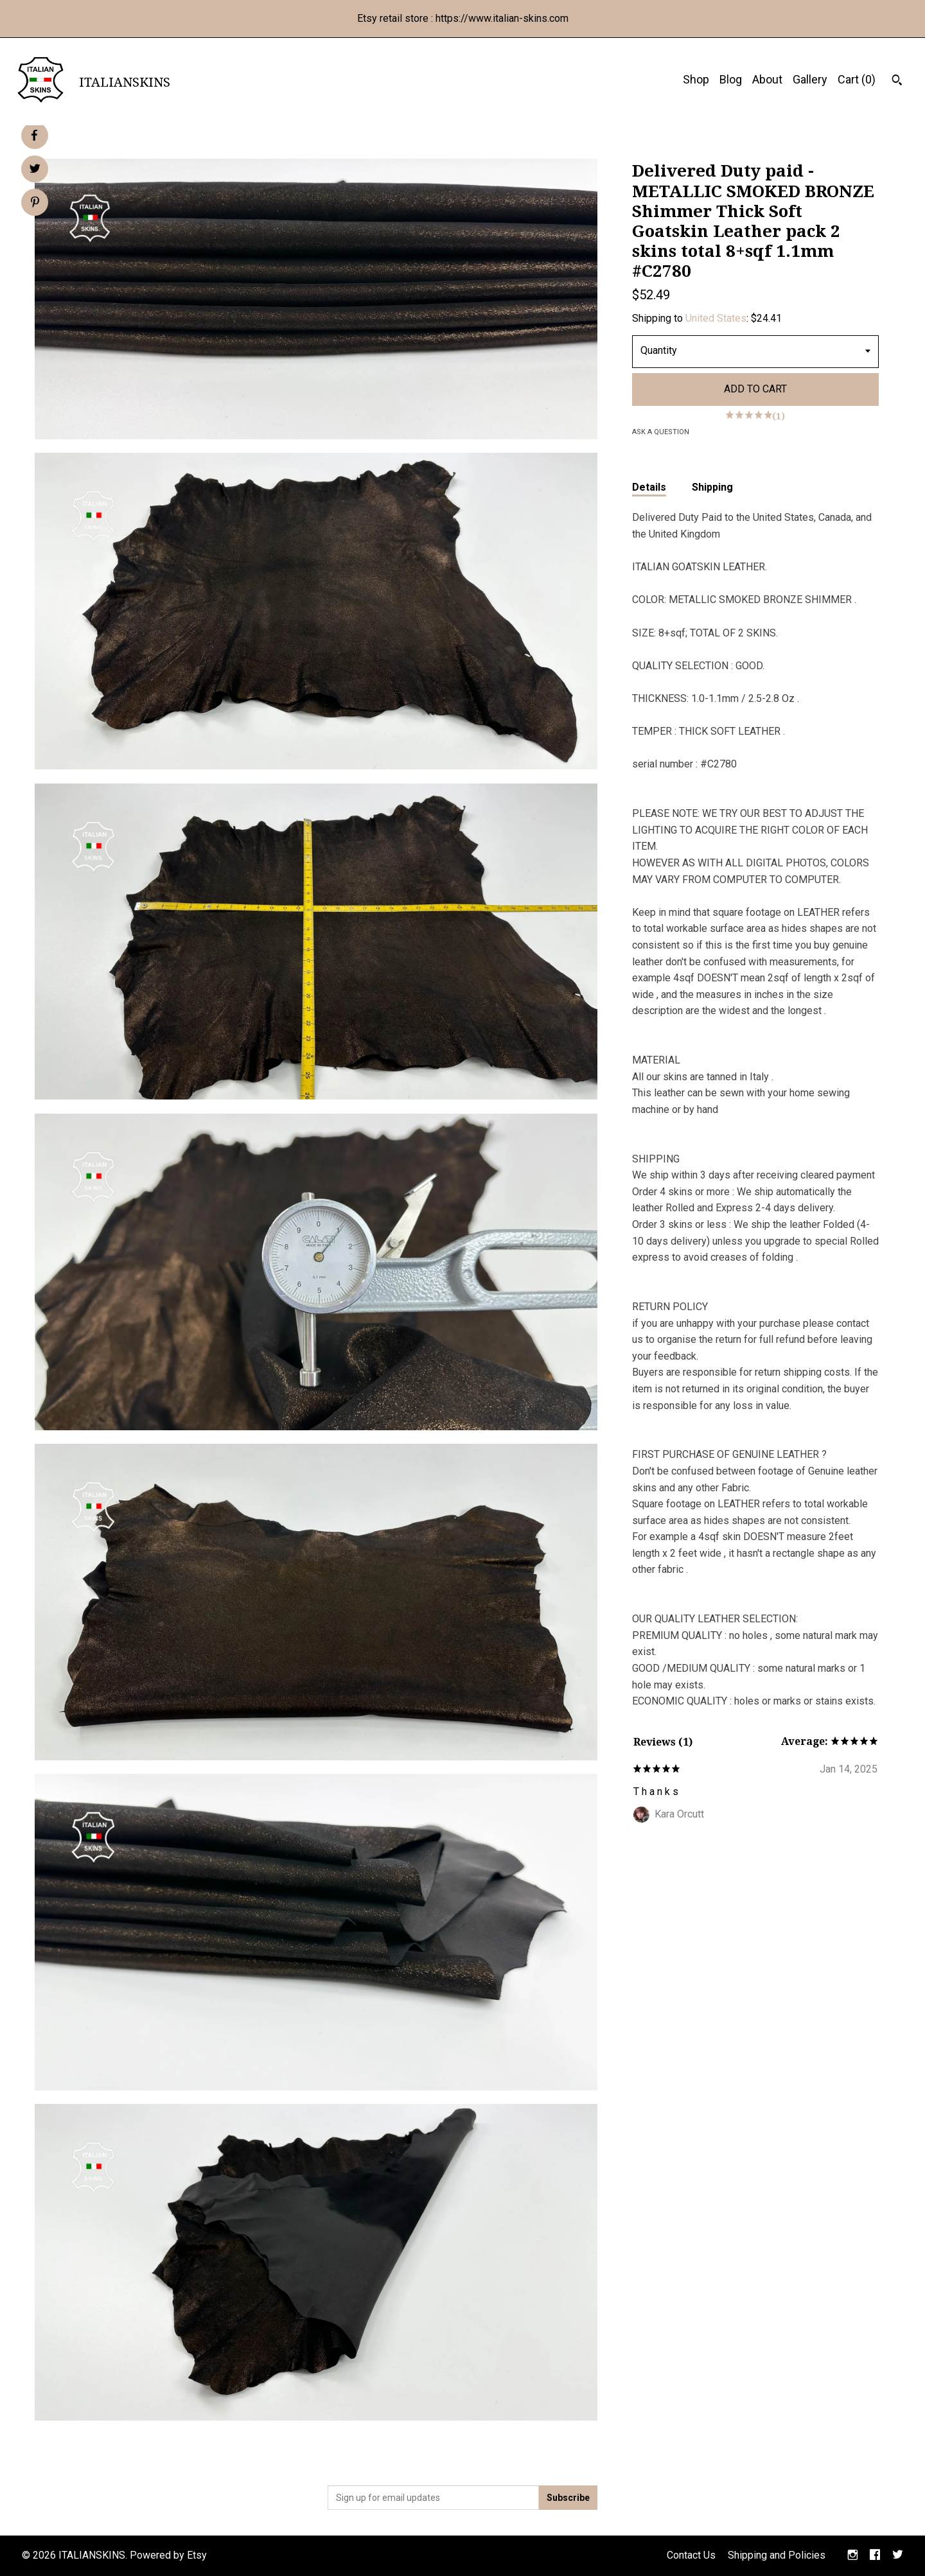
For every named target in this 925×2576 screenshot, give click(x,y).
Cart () (857, 79)
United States (715, 318)
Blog (730, 79)
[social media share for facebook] (34, 135)
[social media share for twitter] (35, 170)
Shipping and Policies (776, 2555)
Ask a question (660, 432)
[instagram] (853, 2555)
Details (649, 487)
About (767, 79)
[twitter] (897, 2555)
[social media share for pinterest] (35, 203)
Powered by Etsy (168, 2555)
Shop (696, 79)
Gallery (810, 79)
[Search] (897, 81)
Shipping (712, 487)
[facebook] (875, 2555)
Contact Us (691, 2555)
